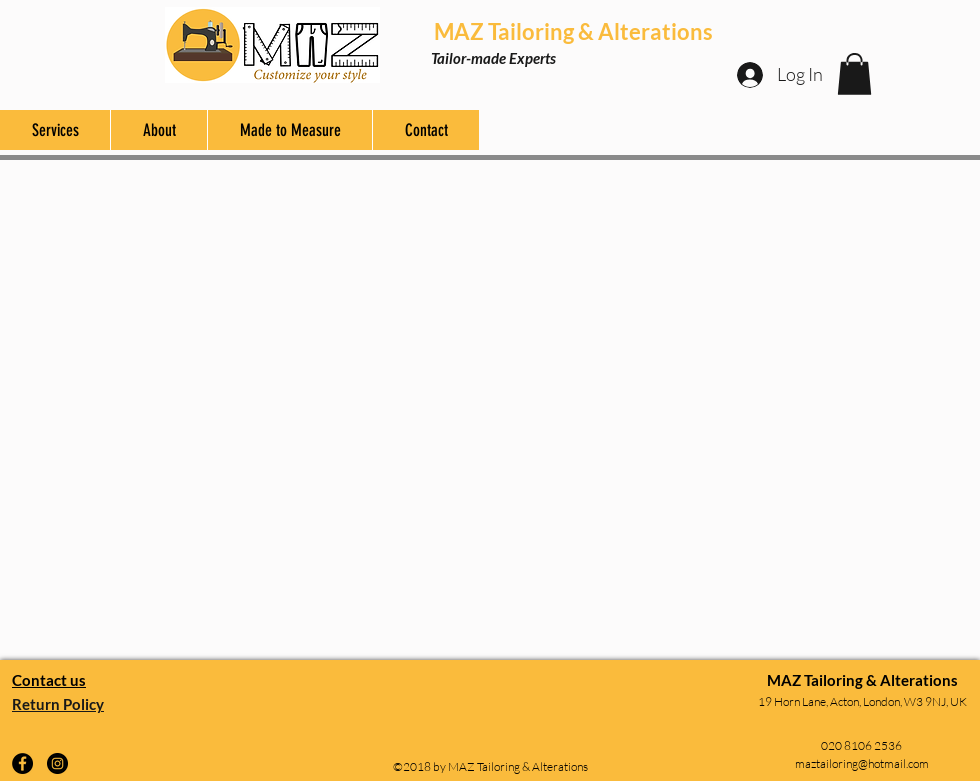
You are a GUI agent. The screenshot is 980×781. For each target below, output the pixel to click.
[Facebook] (22, 763)
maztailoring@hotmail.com (862, 763)
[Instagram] (57, 763)
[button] (854, 74)
